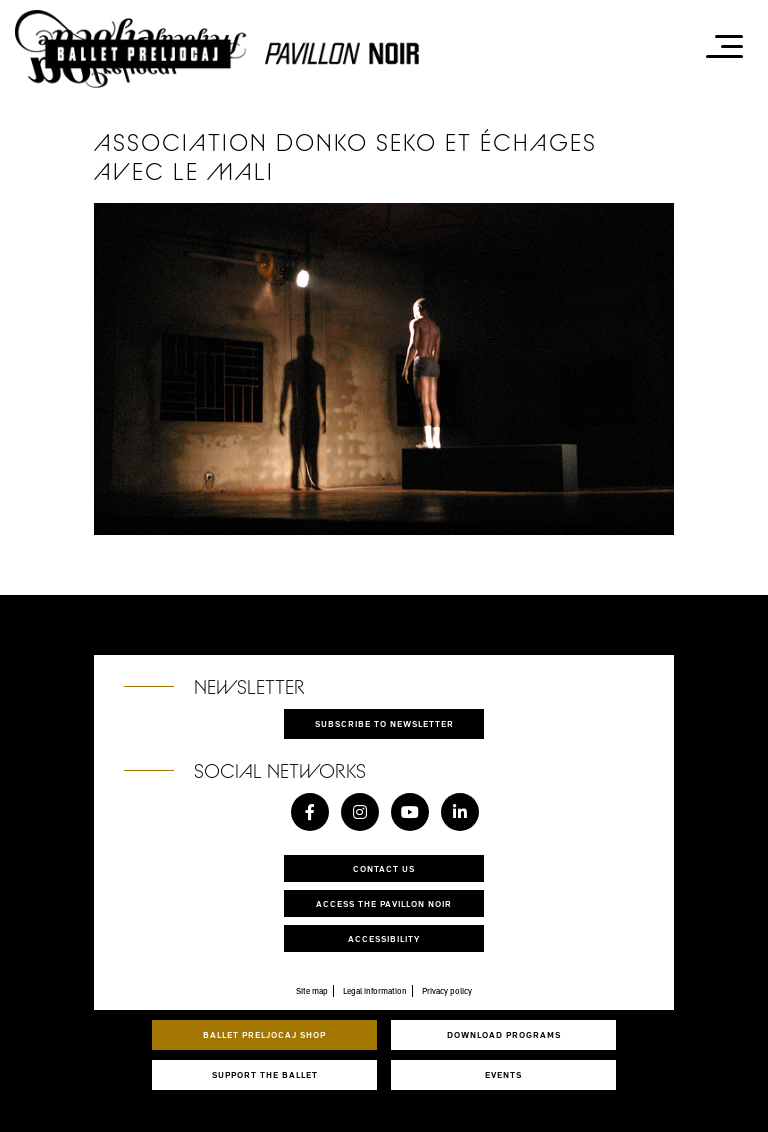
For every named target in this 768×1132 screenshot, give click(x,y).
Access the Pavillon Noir (384, 903)
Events (503, 1074)
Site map (312, 991)
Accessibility (384, 938)
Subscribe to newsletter (384, 723)
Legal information (375, 991)
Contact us (384, 868)
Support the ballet (265, 1074)
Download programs (504, 1034)
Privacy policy (447, 991)
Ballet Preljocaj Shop (264, 1034)
